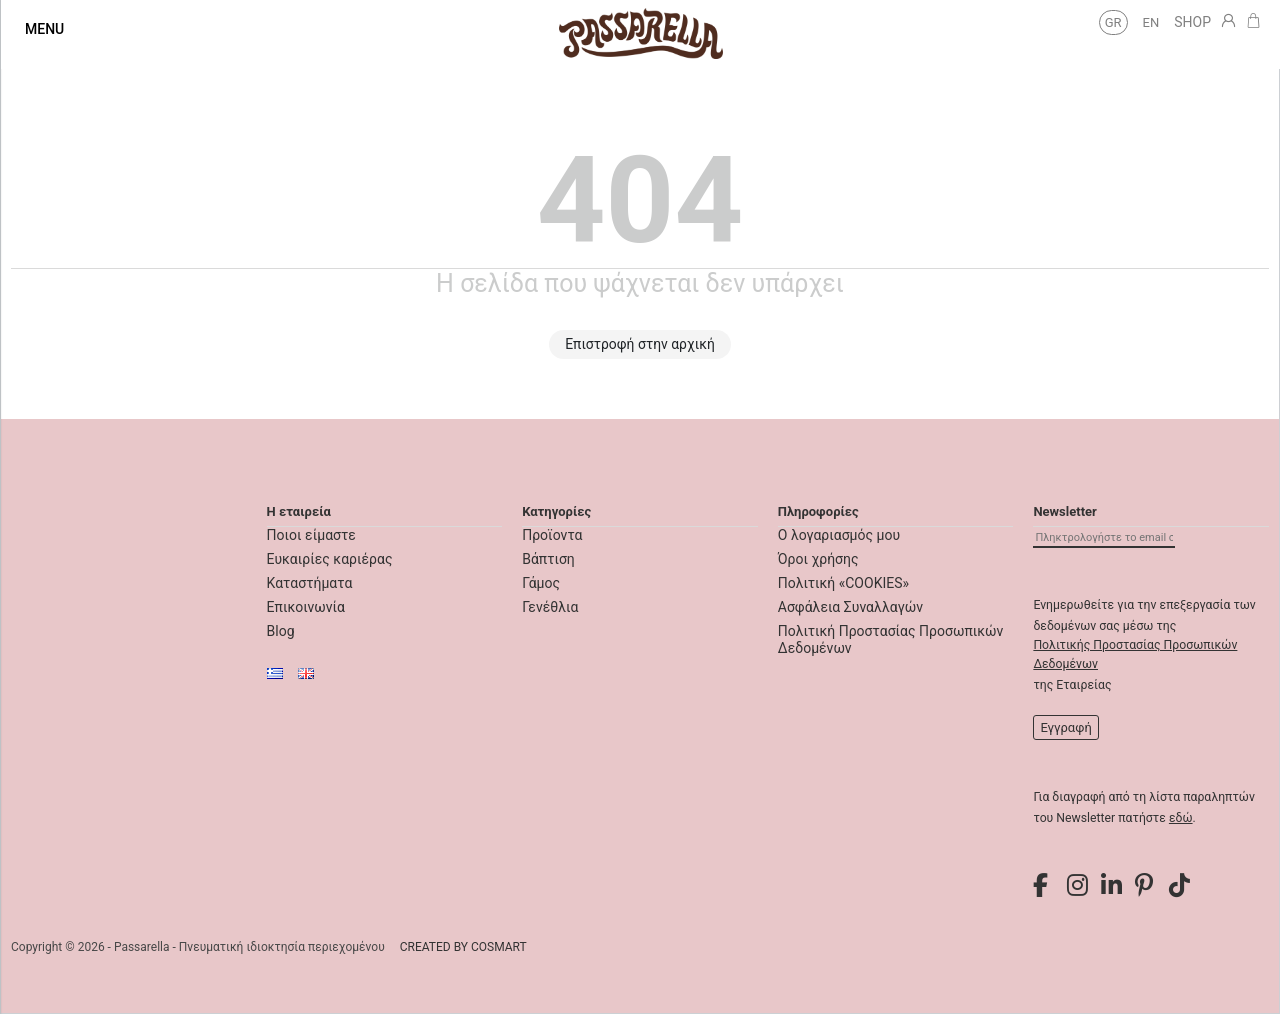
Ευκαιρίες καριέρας (330, 559)
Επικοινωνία (306, 607)
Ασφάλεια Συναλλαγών (850, 607)
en (1151, 22)
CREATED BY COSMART (463, 947)
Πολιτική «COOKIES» (843, 583)
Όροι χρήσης (818, 559)
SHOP (1192, 22)
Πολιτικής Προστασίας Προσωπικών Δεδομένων (1135, 654)
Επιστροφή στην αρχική (640, 344)
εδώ (1181, 818)
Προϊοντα (552, 535)
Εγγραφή (1065, 727)
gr (1113, 22)
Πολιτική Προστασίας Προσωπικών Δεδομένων (891, 639)
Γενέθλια (550, 607)
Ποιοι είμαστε (311, 535)
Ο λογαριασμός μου (839, 535)
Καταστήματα (310, 583)
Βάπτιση (548, 559)
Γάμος (541, 583)
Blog (281, 631)
